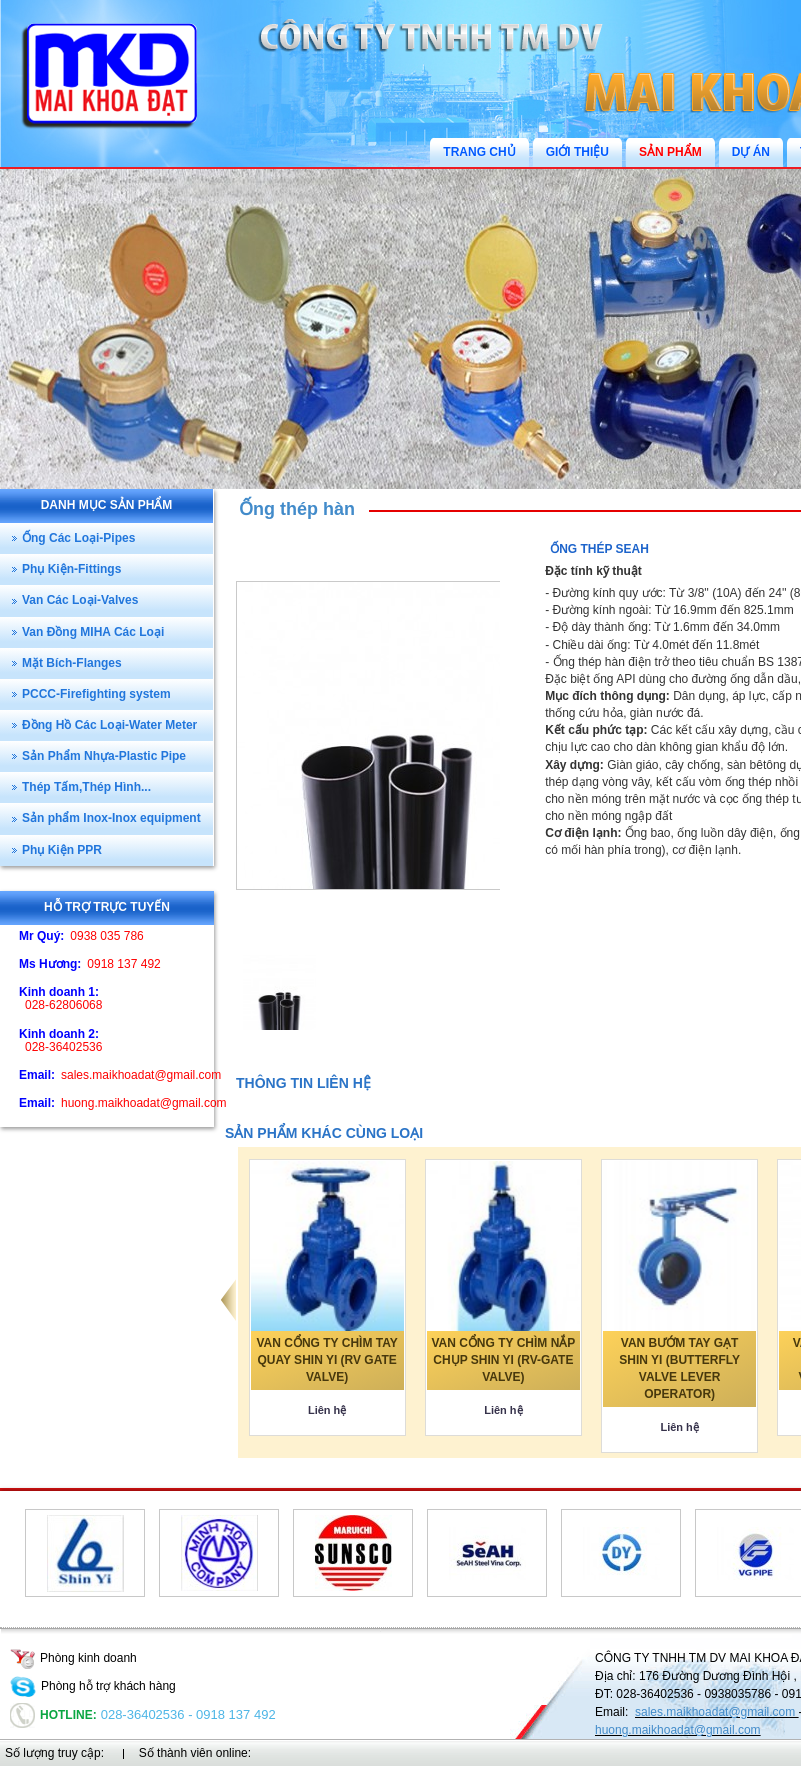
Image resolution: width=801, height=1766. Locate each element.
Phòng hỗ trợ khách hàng (93, 1686)
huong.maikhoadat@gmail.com (678, 1730)
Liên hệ (327, 1410)
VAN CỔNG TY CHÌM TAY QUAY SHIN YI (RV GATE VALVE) (327, 1360)
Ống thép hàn (297, 509)
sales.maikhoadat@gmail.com (717, 1712)
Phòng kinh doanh (73, 1658)
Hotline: (53, 1715)
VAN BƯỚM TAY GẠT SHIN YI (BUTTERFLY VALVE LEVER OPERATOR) (679, 1368)
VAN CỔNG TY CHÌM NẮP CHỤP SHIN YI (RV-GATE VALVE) (503, 1360)
